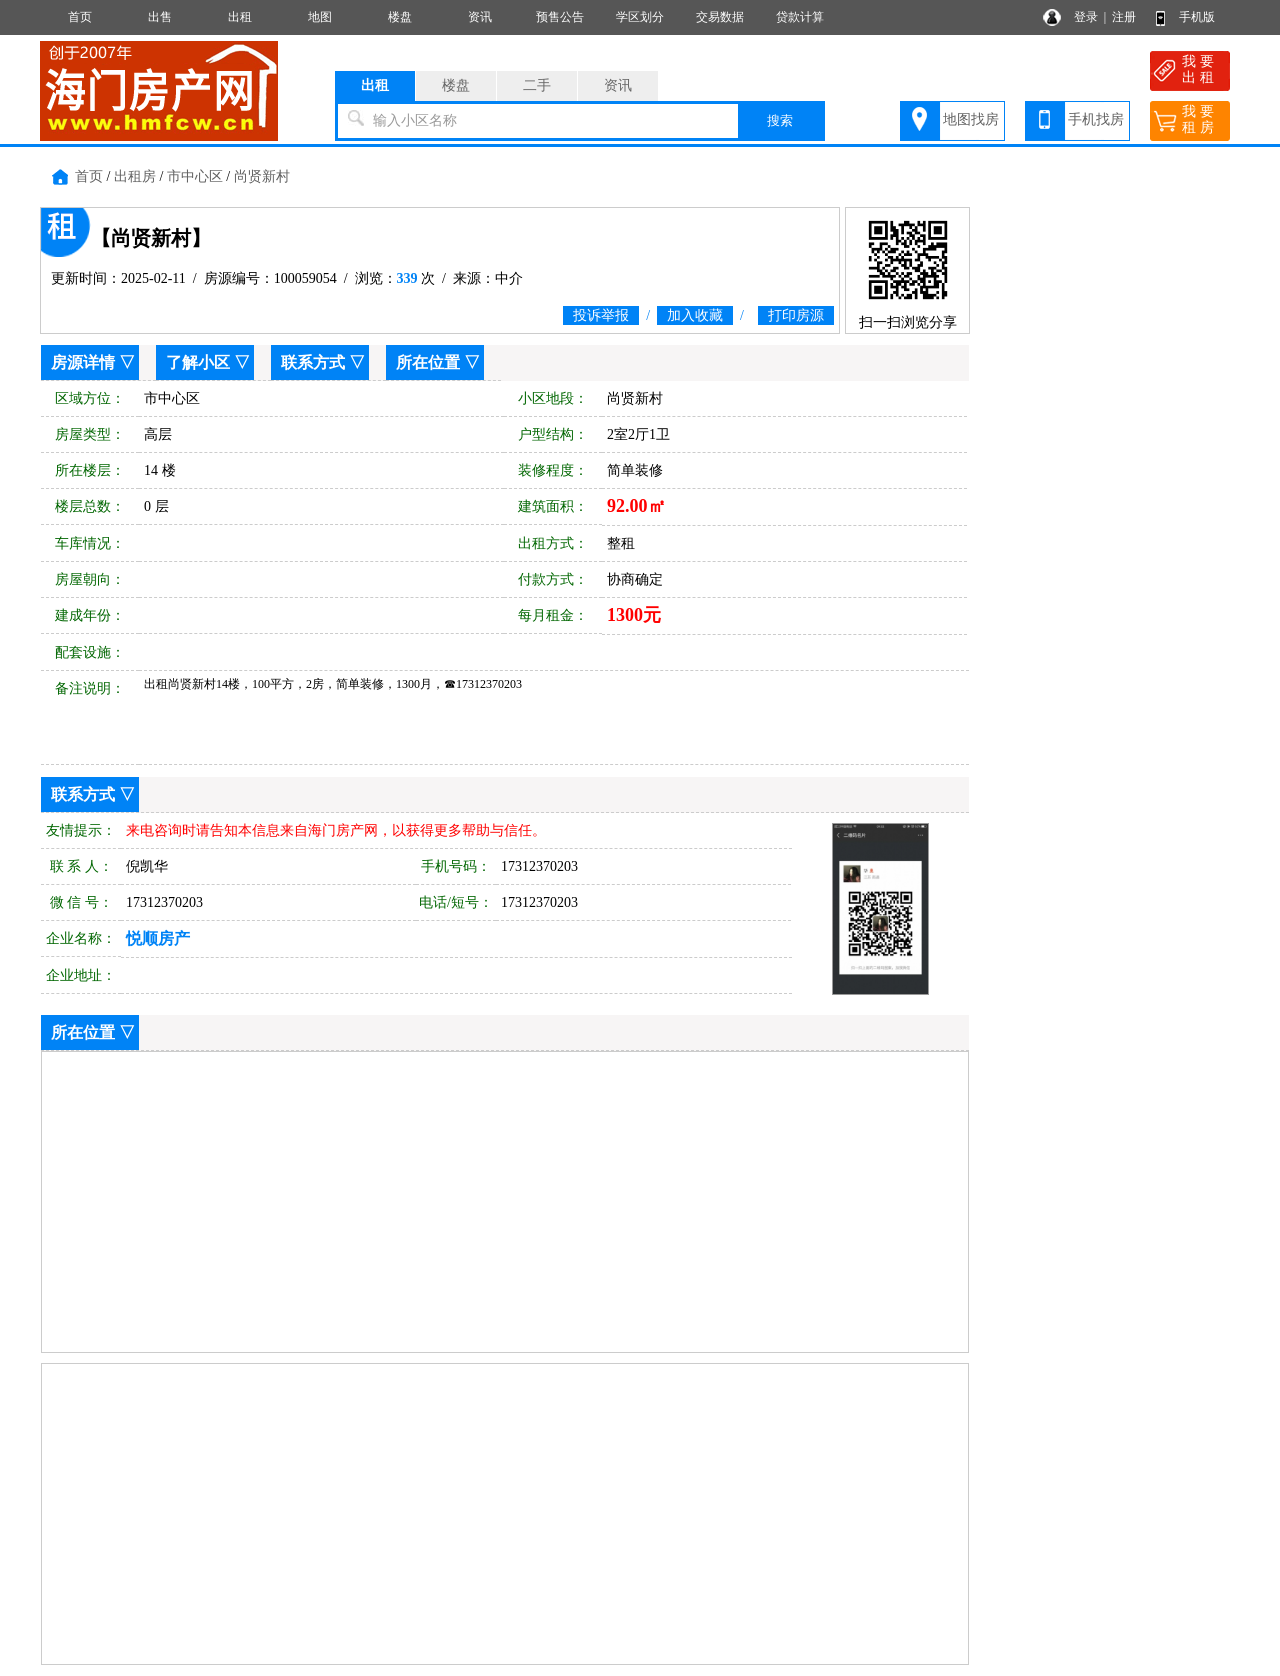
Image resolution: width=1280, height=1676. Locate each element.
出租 (240, 17)
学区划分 (640, 17)
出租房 (135, 176)
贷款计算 (800, 17)
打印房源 (796, 315)
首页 (80, 17)
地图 (320, 17)
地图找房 (971, 119)
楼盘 (400, 17)
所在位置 (428, 362)
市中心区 (195, 176)
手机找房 (1096, 119)
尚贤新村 (262, 176)
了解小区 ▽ (208, 362)
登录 (1086, 17)
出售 (160, 17)
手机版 (1197, 17)
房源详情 (83, 362)
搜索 (780, 120)
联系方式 (313, 362)
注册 (1124, 17)
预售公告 (560, 17)
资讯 (480, 17)
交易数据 (720, 17)
